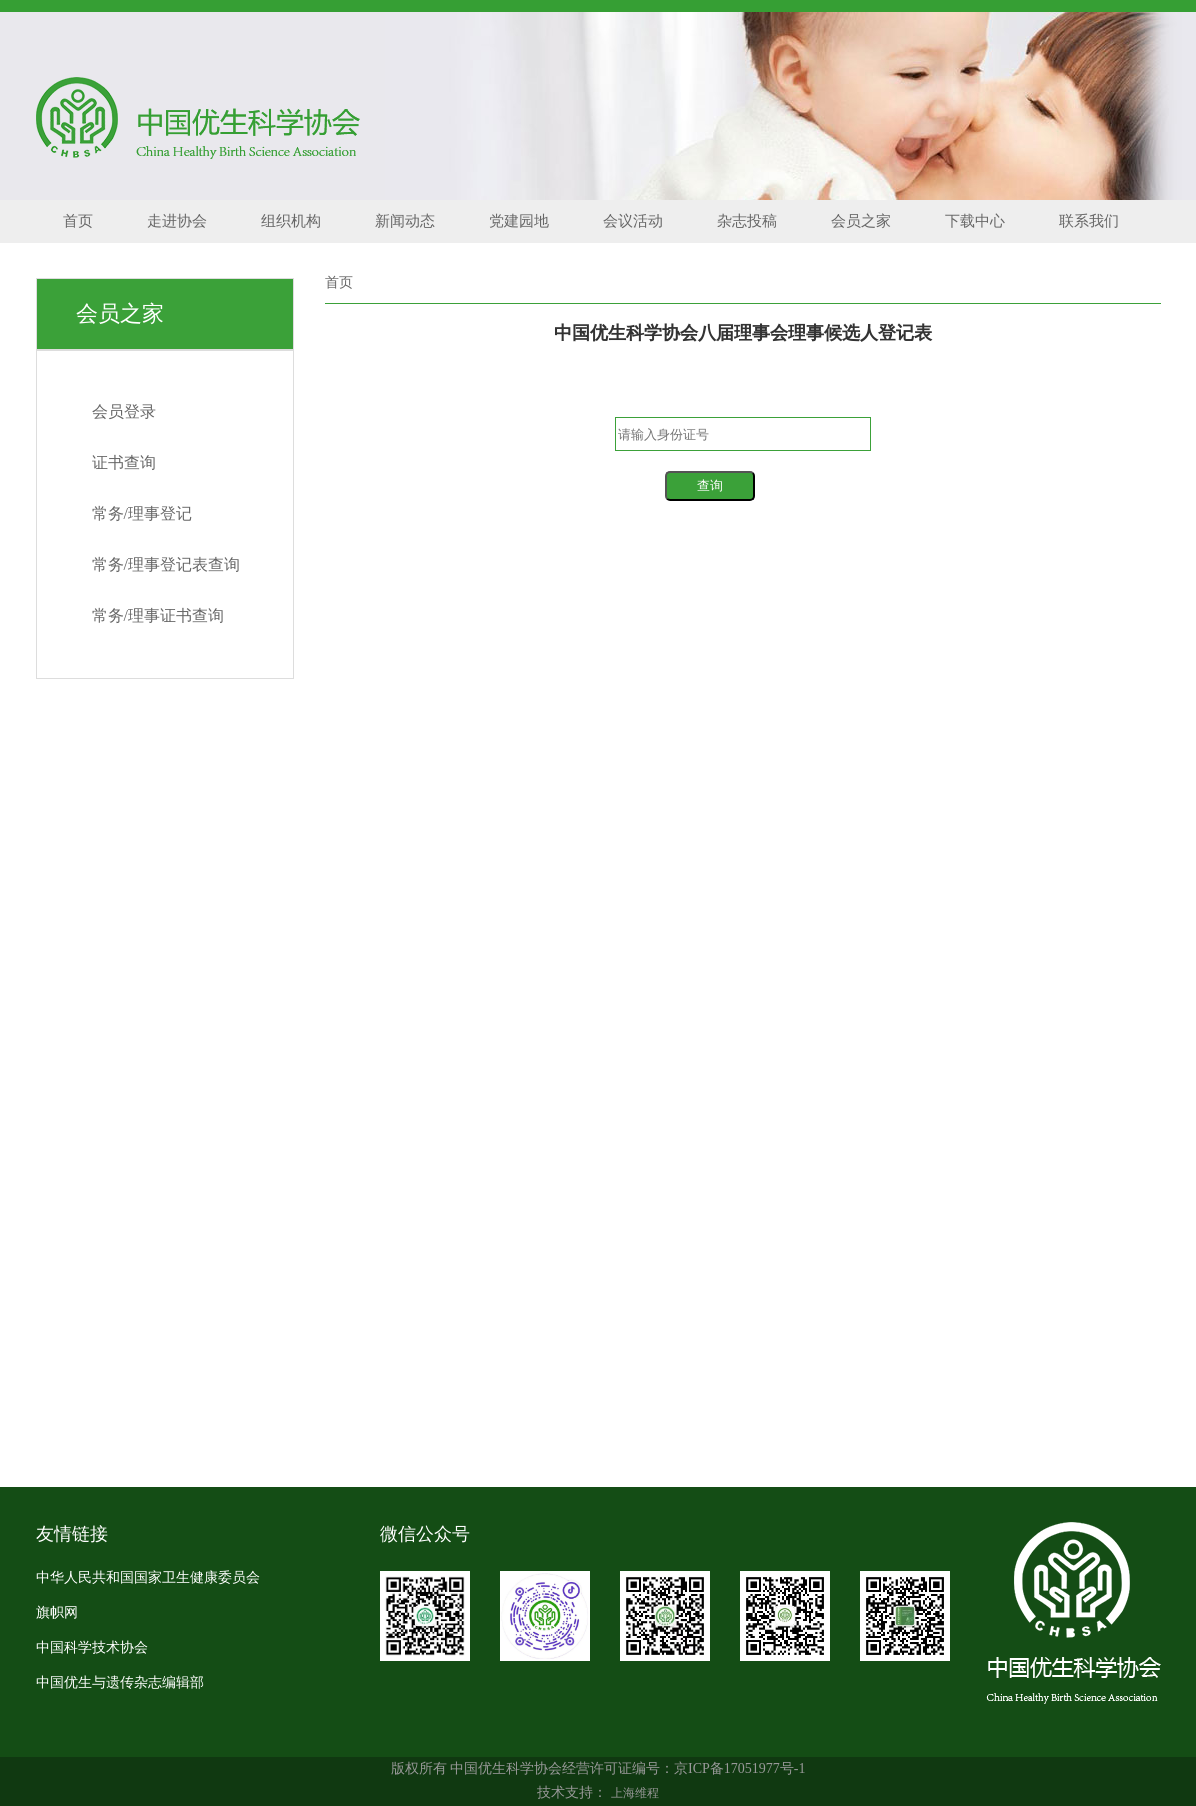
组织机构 (291, 221)
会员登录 (124, 411)
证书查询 (124, 462)
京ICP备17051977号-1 (739, 1768)
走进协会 (177, 221)
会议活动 (633, 221)
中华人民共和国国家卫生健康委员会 (148, 1577)
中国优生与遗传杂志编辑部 (120, 1682)
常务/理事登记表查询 (166, 564)
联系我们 (1089, 221)
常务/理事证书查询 (158, 615)
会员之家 (861, 221)
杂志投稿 (747, 221)
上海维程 (635, 1793)
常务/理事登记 (142, 513)
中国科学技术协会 (92, 1647)
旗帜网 (57, 1612)
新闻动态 (405, 221)
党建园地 (519, 221)
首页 (78, 221)
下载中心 (975, 221)
